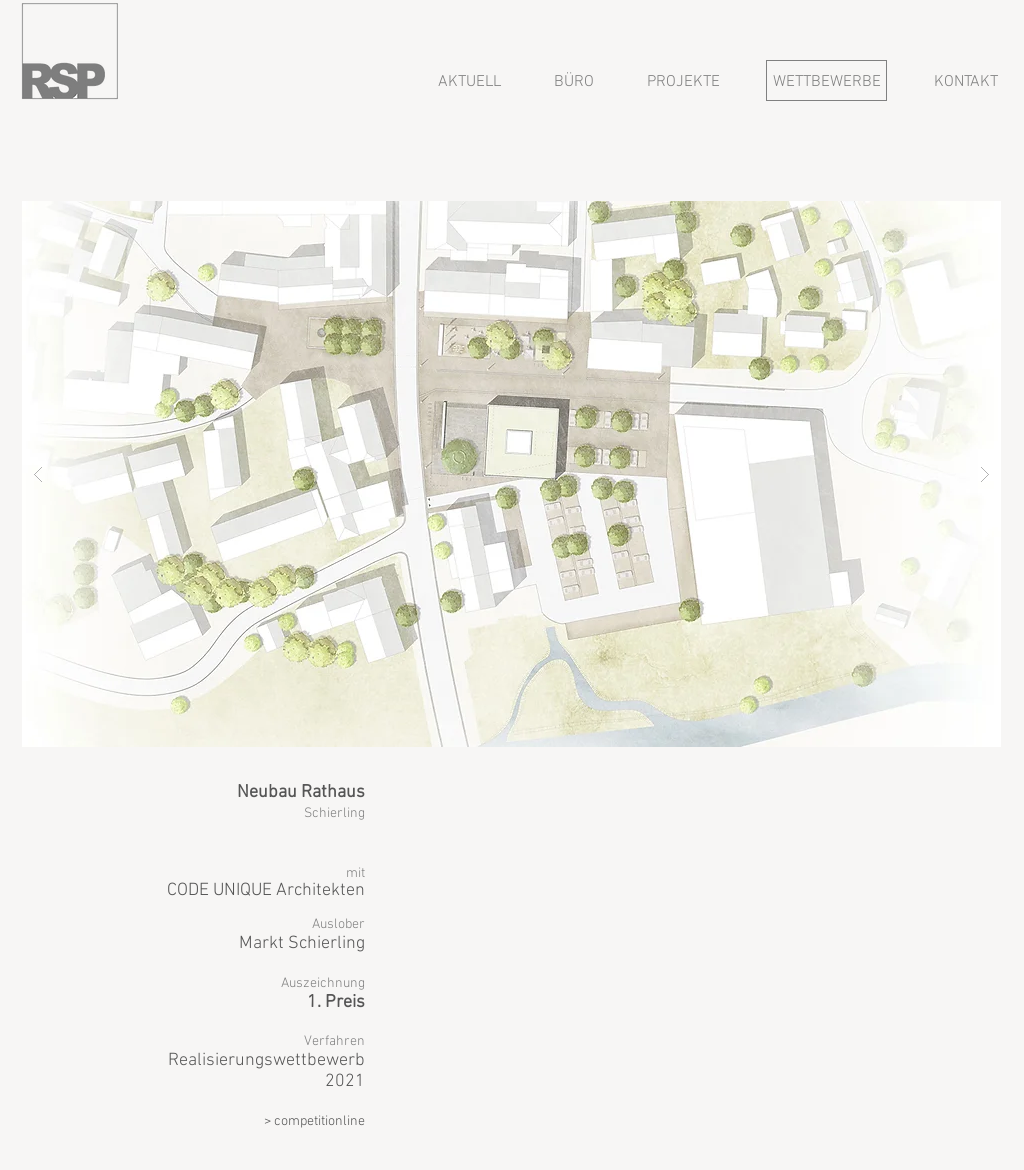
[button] (511, 474)
